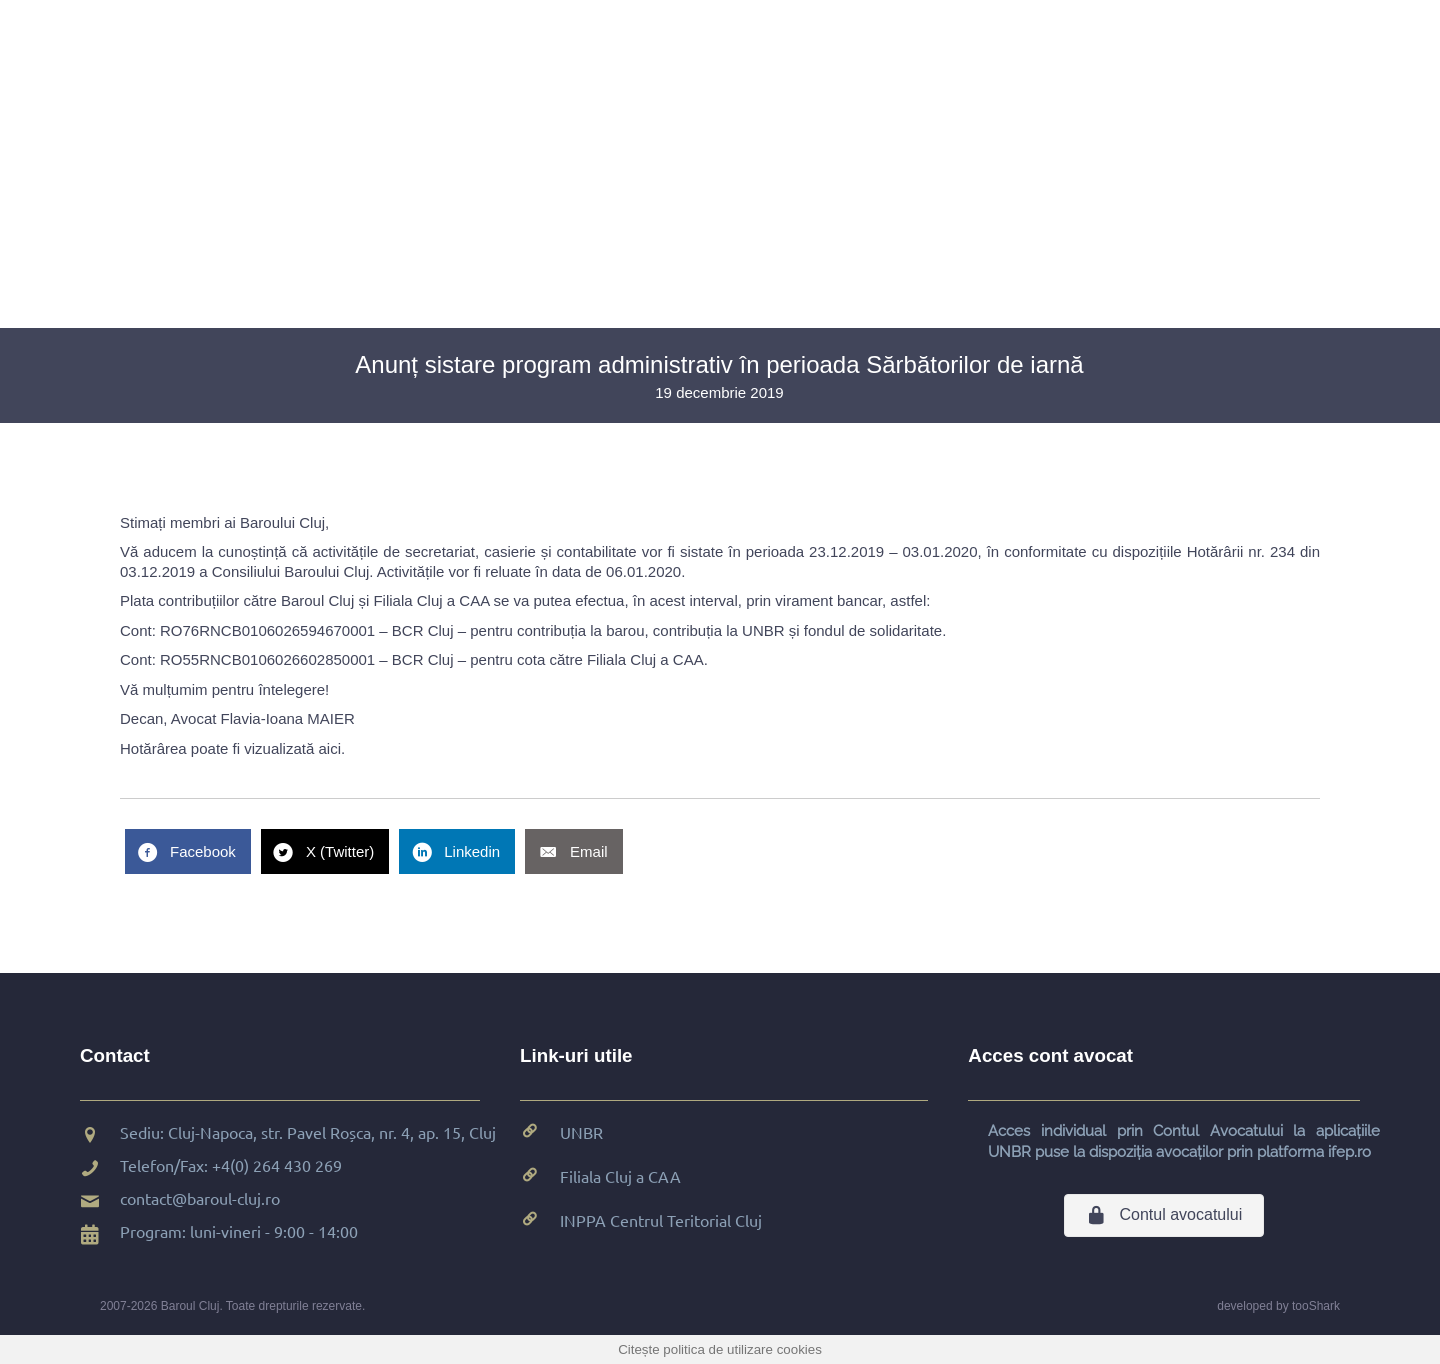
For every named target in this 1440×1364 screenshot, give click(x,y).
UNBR (581, 1132)
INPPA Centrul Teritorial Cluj (661, 1220)
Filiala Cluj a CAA (620, 1176)
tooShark (1316, 1306)
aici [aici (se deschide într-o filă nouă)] (329, 748)
